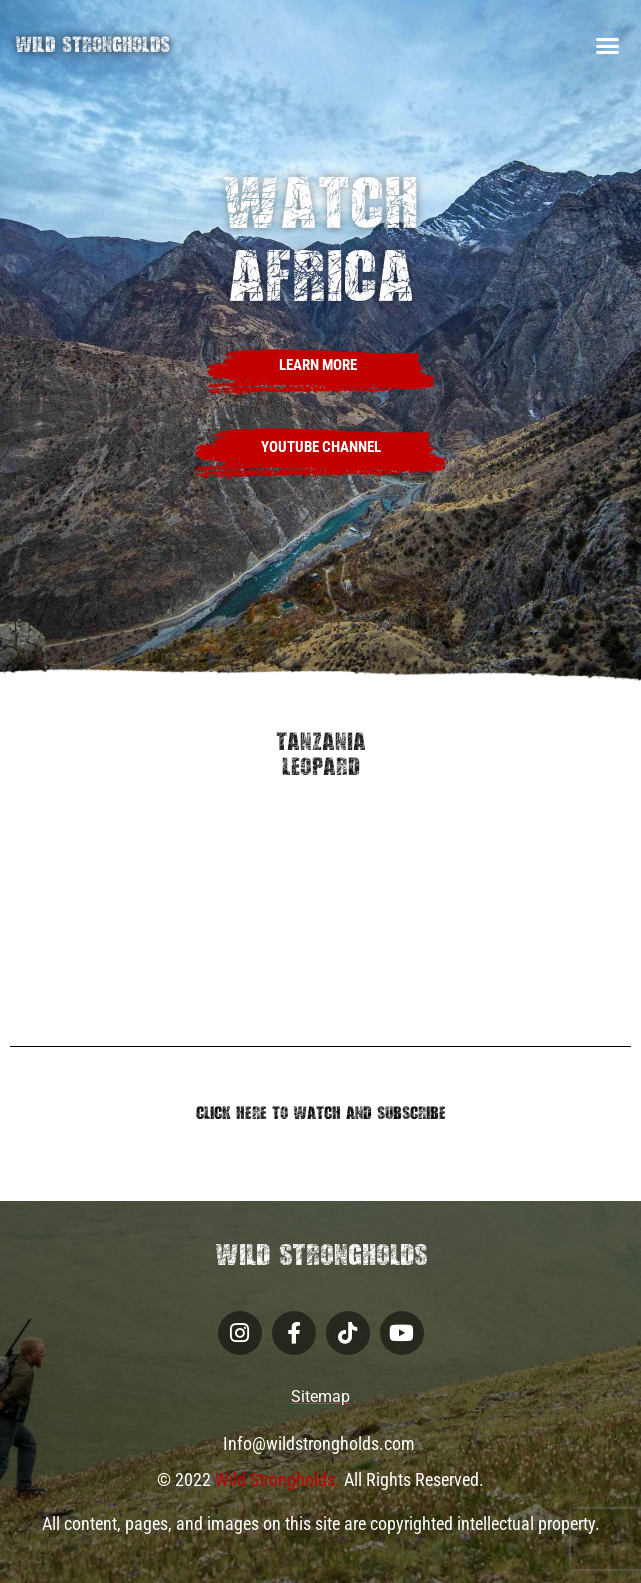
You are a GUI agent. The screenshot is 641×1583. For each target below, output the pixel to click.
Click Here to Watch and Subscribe (321, 1113)
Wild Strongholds (92, 45)
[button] (607, 45)
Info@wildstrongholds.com (321, 1443)
